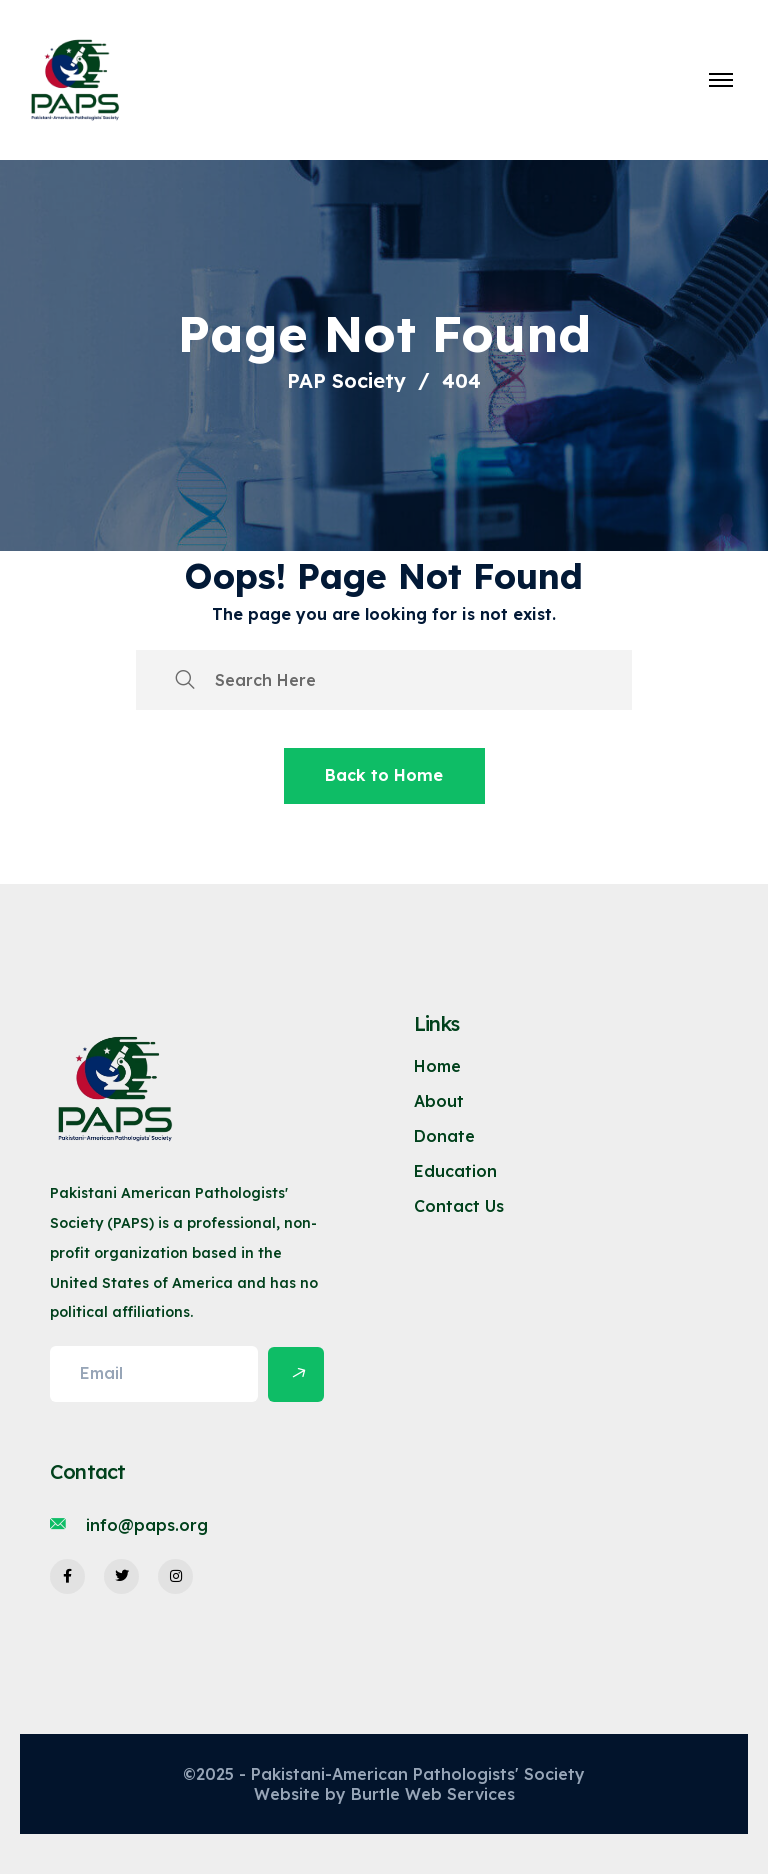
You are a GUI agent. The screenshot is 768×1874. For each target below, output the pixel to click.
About (439, 1101)
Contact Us (459, 1206)
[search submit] (185, 680)
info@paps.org (147, 1525)
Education (455, 1171)
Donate (444, 1136)
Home (437, 1066)
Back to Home (384, 775)
